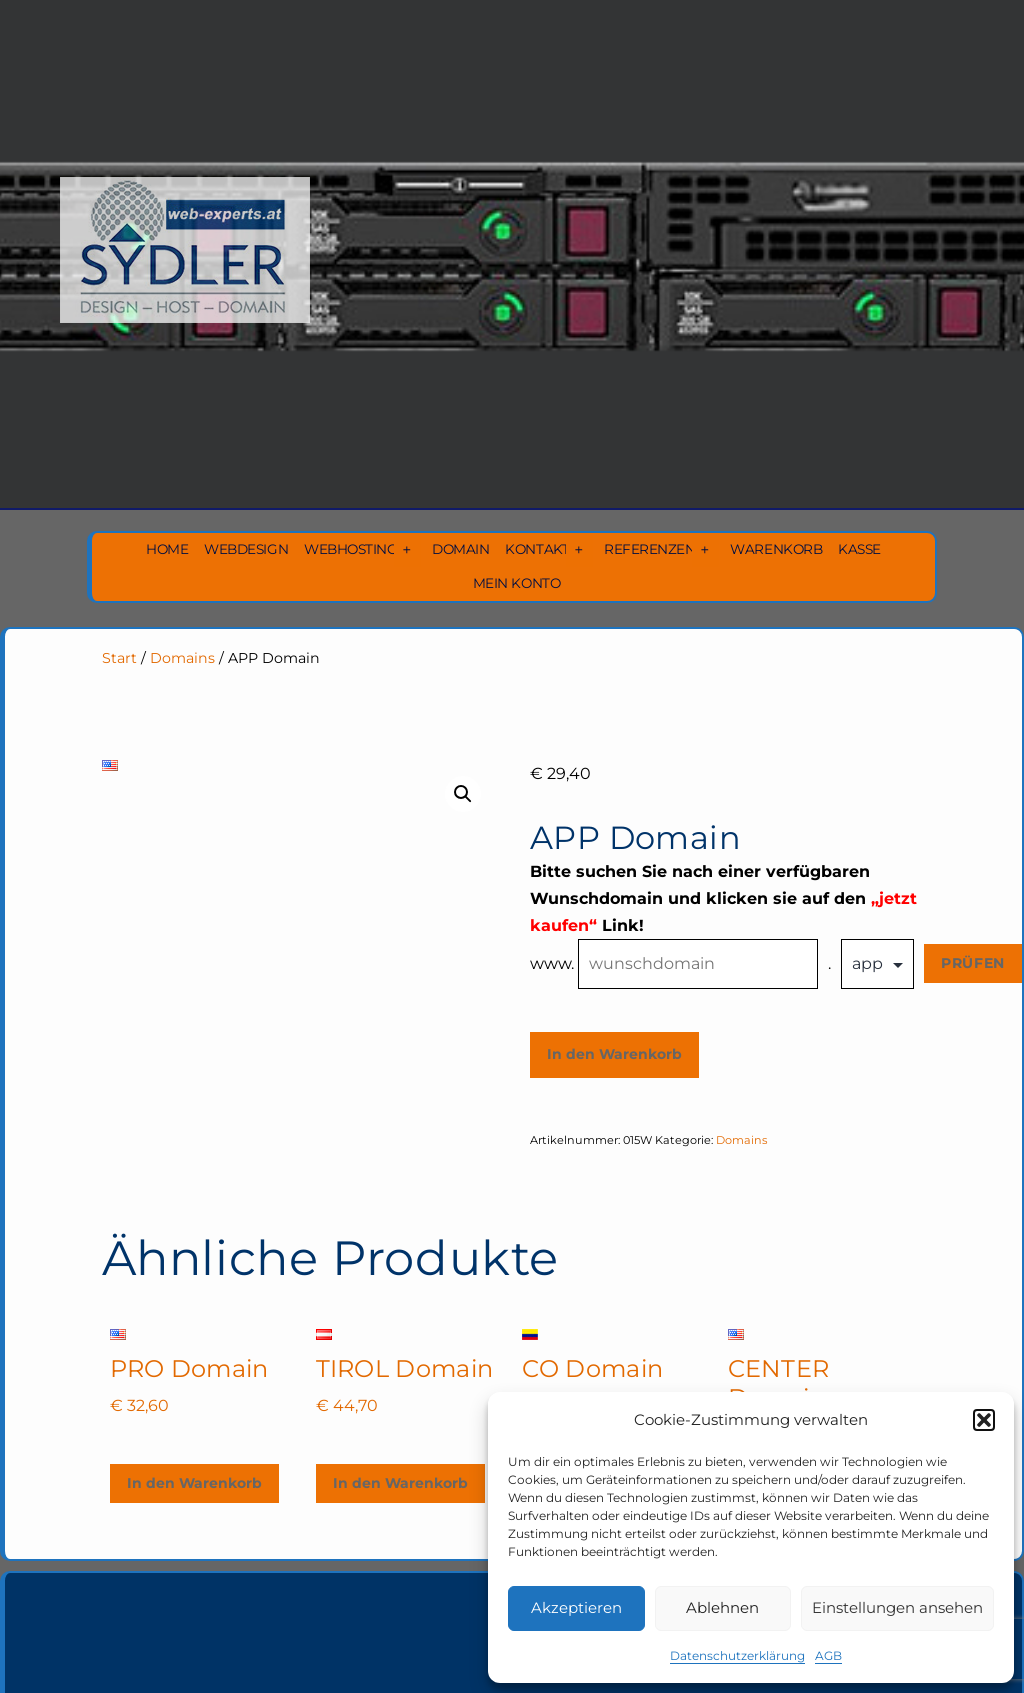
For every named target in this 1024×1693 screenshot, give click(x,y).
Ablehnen (722, 1607)
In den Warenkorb (614, 1054)
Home (167, 549)
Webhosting (350, 549)
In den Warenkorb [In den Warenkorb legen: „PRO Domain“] (194, 1483)
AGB (828, 1655)
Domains (182, 658)
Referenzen (649, 549)
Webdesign (246, 549)
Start (119, 658)
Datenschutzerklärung (737, 1655)
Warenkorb (776, 549)
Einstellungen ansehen (897, 1607)
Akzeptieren (576, 1607)
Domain (460, 549)
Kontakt (537, 549)
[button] (984, 1420)
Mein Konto (516, 583)
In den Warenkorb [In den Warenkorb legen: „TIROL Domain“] (400, 1483)
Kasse (859, 549)
